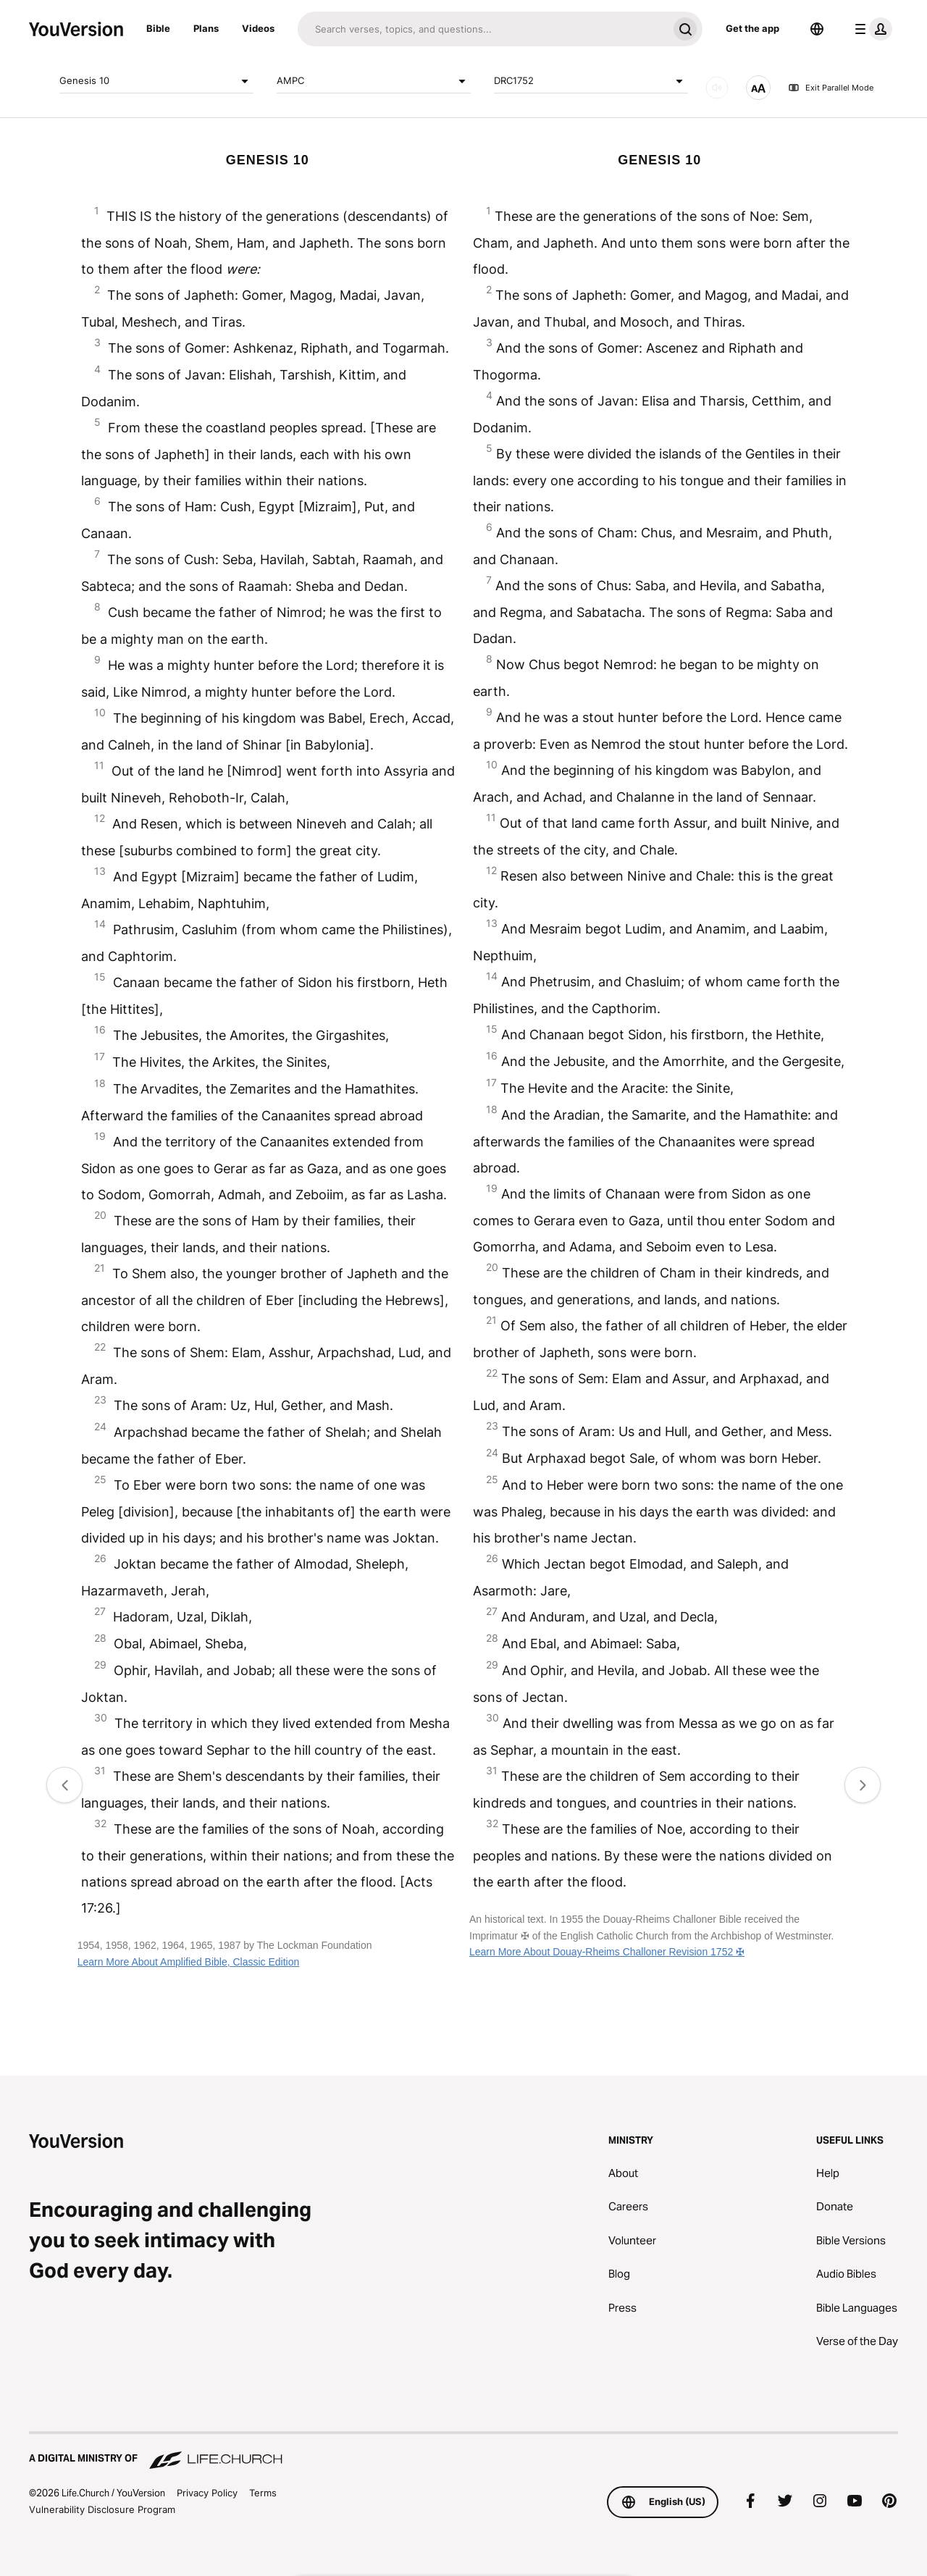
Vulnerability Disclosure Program (102, 2509)
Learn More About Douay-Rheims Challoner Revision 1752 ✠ (606, 1952)
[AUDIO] (717, 87)
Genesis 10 (156, 81)
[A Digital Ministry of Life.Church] (463, 2451)
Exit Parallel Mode (830, 87)
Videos (258, 28)
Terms (263, 2493)
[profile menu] (870, 28)
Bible (158, 28)
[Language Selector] (816, 28)
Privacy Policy (207, 2493)
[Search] (483, 29)
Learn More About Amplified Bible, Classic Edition (188, 1962)
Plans (206, 28)
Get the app (752, 28)
